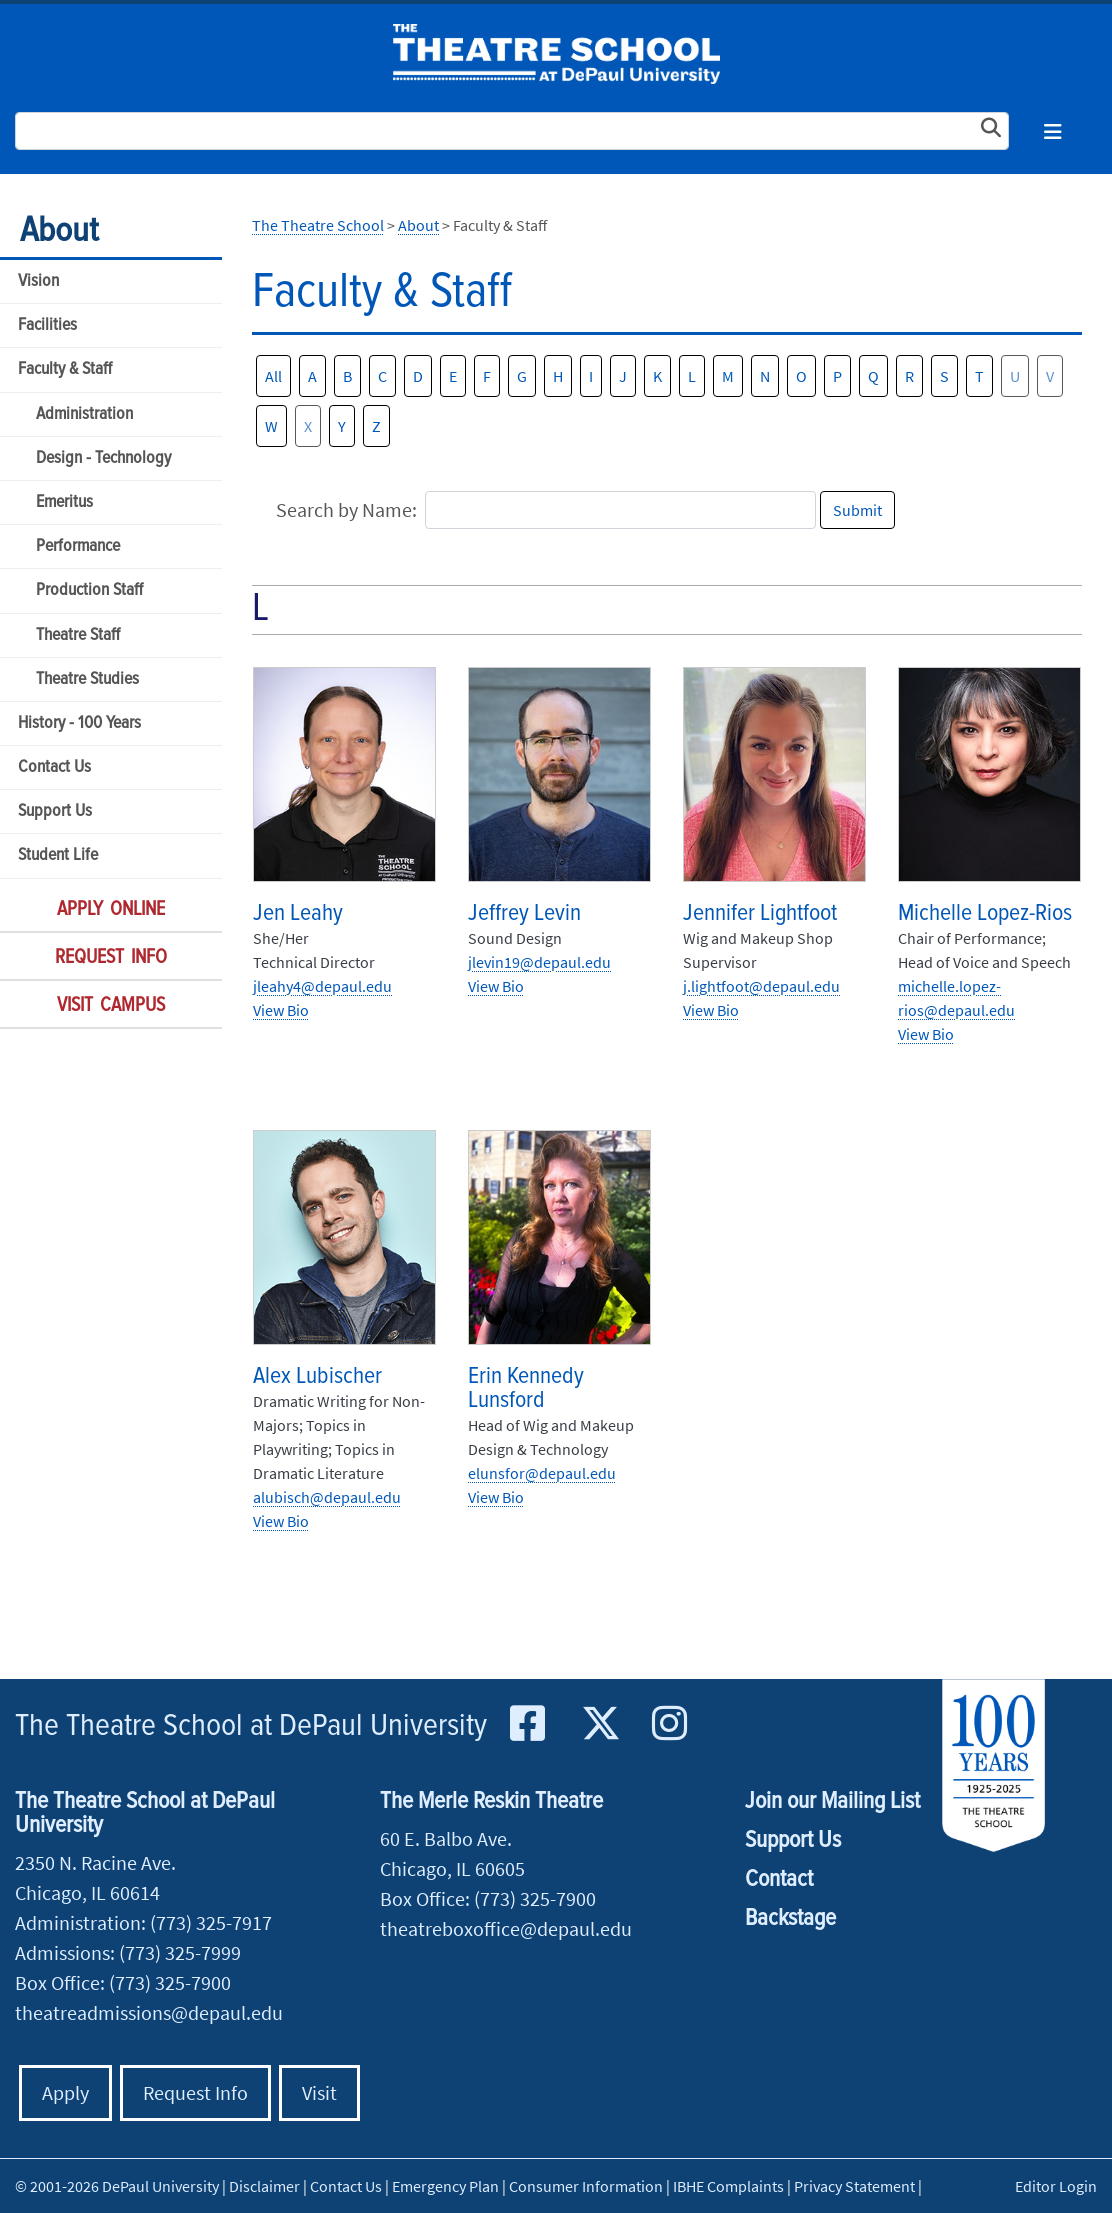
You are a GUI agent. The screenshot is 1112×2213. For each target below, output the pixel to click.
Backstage (790, 1918)
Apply (65, 2092)
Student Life (58, 855)
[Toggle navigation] (1053, 131)
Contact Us (54, 767)
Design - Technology (103, 458)
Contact (779, 1879)
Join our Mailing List (832, 1801)
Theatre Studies (87, 679)
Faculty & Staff (65, 369)
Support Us (55, 811)
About (59, 231)
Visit (319, 2092)
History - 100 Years (79, 723)
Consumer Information (586, 2186)
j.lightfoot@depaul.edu (761, 986)
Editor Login (1056, 2186)
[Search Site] (512, 131)
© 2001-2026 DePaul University (117, 2186)
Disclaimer (264, 2186)
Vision (38, 281)
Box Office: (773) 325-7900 (123, 1982)
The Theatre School (556, 54)
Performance (78, 546)
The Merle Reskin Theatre (491, 1801)
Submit (857, 510)
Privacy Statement (854, 2186)
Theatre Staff (78, 635)
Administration (84, 414)
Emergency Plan (445, 2186)
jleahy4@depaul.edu (322, 986)
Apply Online (111, 910)
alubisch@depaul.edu (327, 1497)
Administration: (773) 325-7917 (143, 1922)
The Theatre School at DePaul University (251, 1726)
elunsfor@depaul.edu (542, 1473)
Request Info (111, 958)
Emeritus (64, 502)
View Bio (281, 1010)
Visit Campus (111, 1006)
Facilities (47, 325)
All (273, 376)
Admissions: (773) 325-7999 (128, 1952)
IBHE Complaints (728, 2186)
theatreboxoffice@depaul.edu (506, 1928)
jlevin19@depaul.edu (539, 962)
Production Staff (89, 590)
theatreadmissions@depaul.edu (149, 2012)
